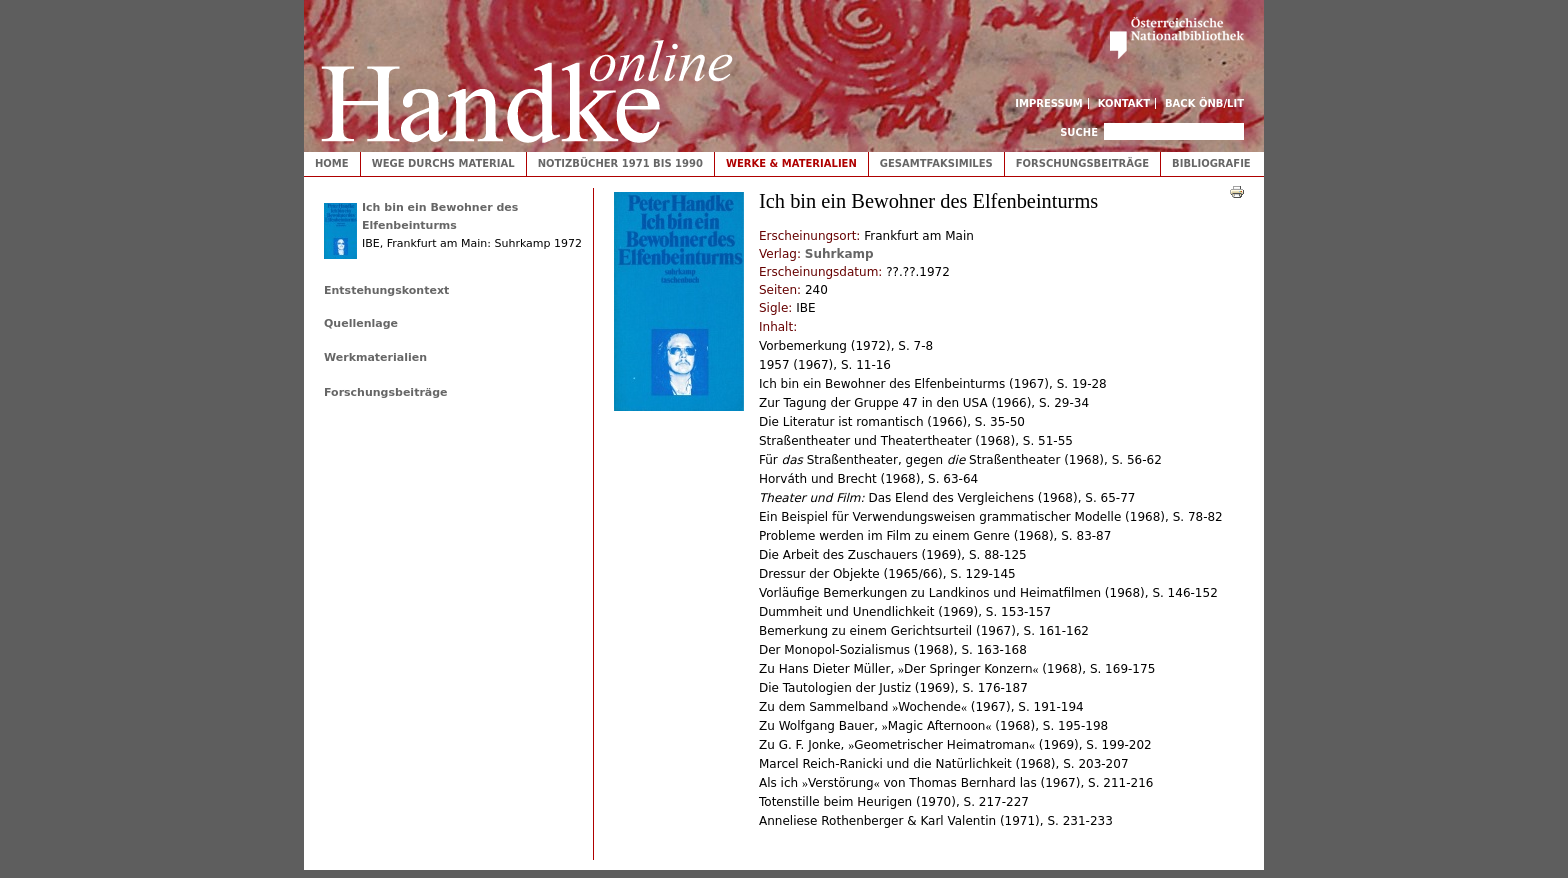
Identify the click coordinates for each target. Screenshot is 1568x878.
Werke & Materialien (791, 163)
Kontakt (1124, 103)
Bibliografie (1211, 163)
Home (332, 163)
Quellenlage (361, 323)
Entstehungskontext (386, 290)
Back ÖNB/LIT (1204, 103)
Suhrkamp (839, 254)
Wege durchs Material (443, 163)
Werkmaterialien (375, 357)
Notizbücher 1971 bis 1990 (620, 163)
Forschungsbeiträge (1082, 163)
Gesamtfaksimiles (936, 163)
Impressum (1049, 103)
